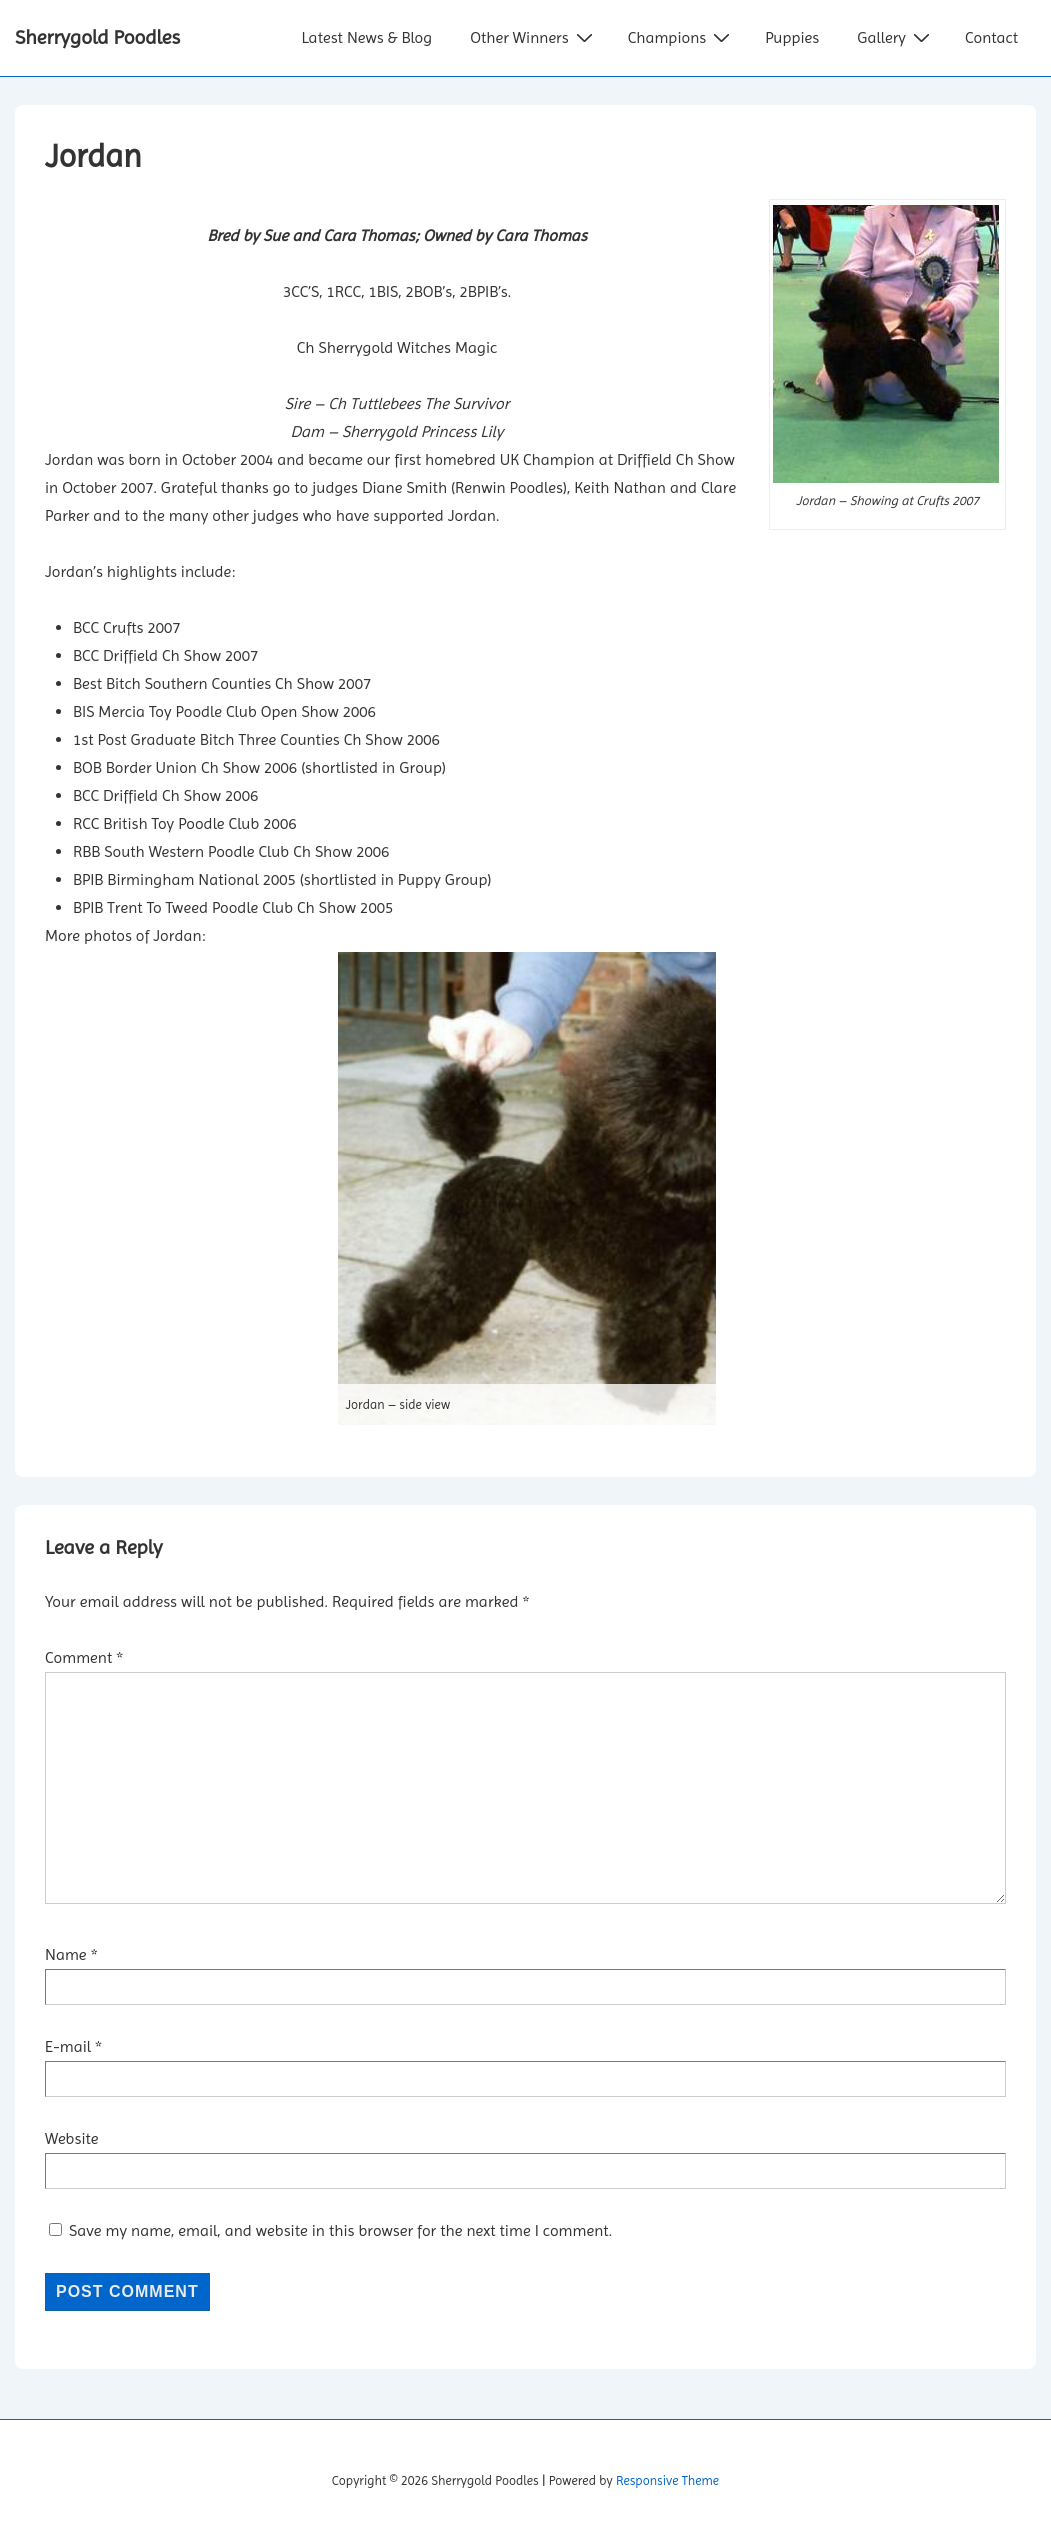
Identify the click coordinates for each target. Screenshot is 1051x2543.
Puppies (792, 37)
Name (66, 1954)
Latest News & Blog (366, 37)
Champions (681, 37)
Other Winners (533, 37)
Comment (84, 1657)
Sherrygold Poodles (97, 37)
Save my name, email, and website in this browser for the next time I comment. (340, 2230)
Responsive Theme (667, 2480)
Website (72, 2138)
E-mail (68, 2046)
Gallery (896, 37)
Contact (991, 37)
